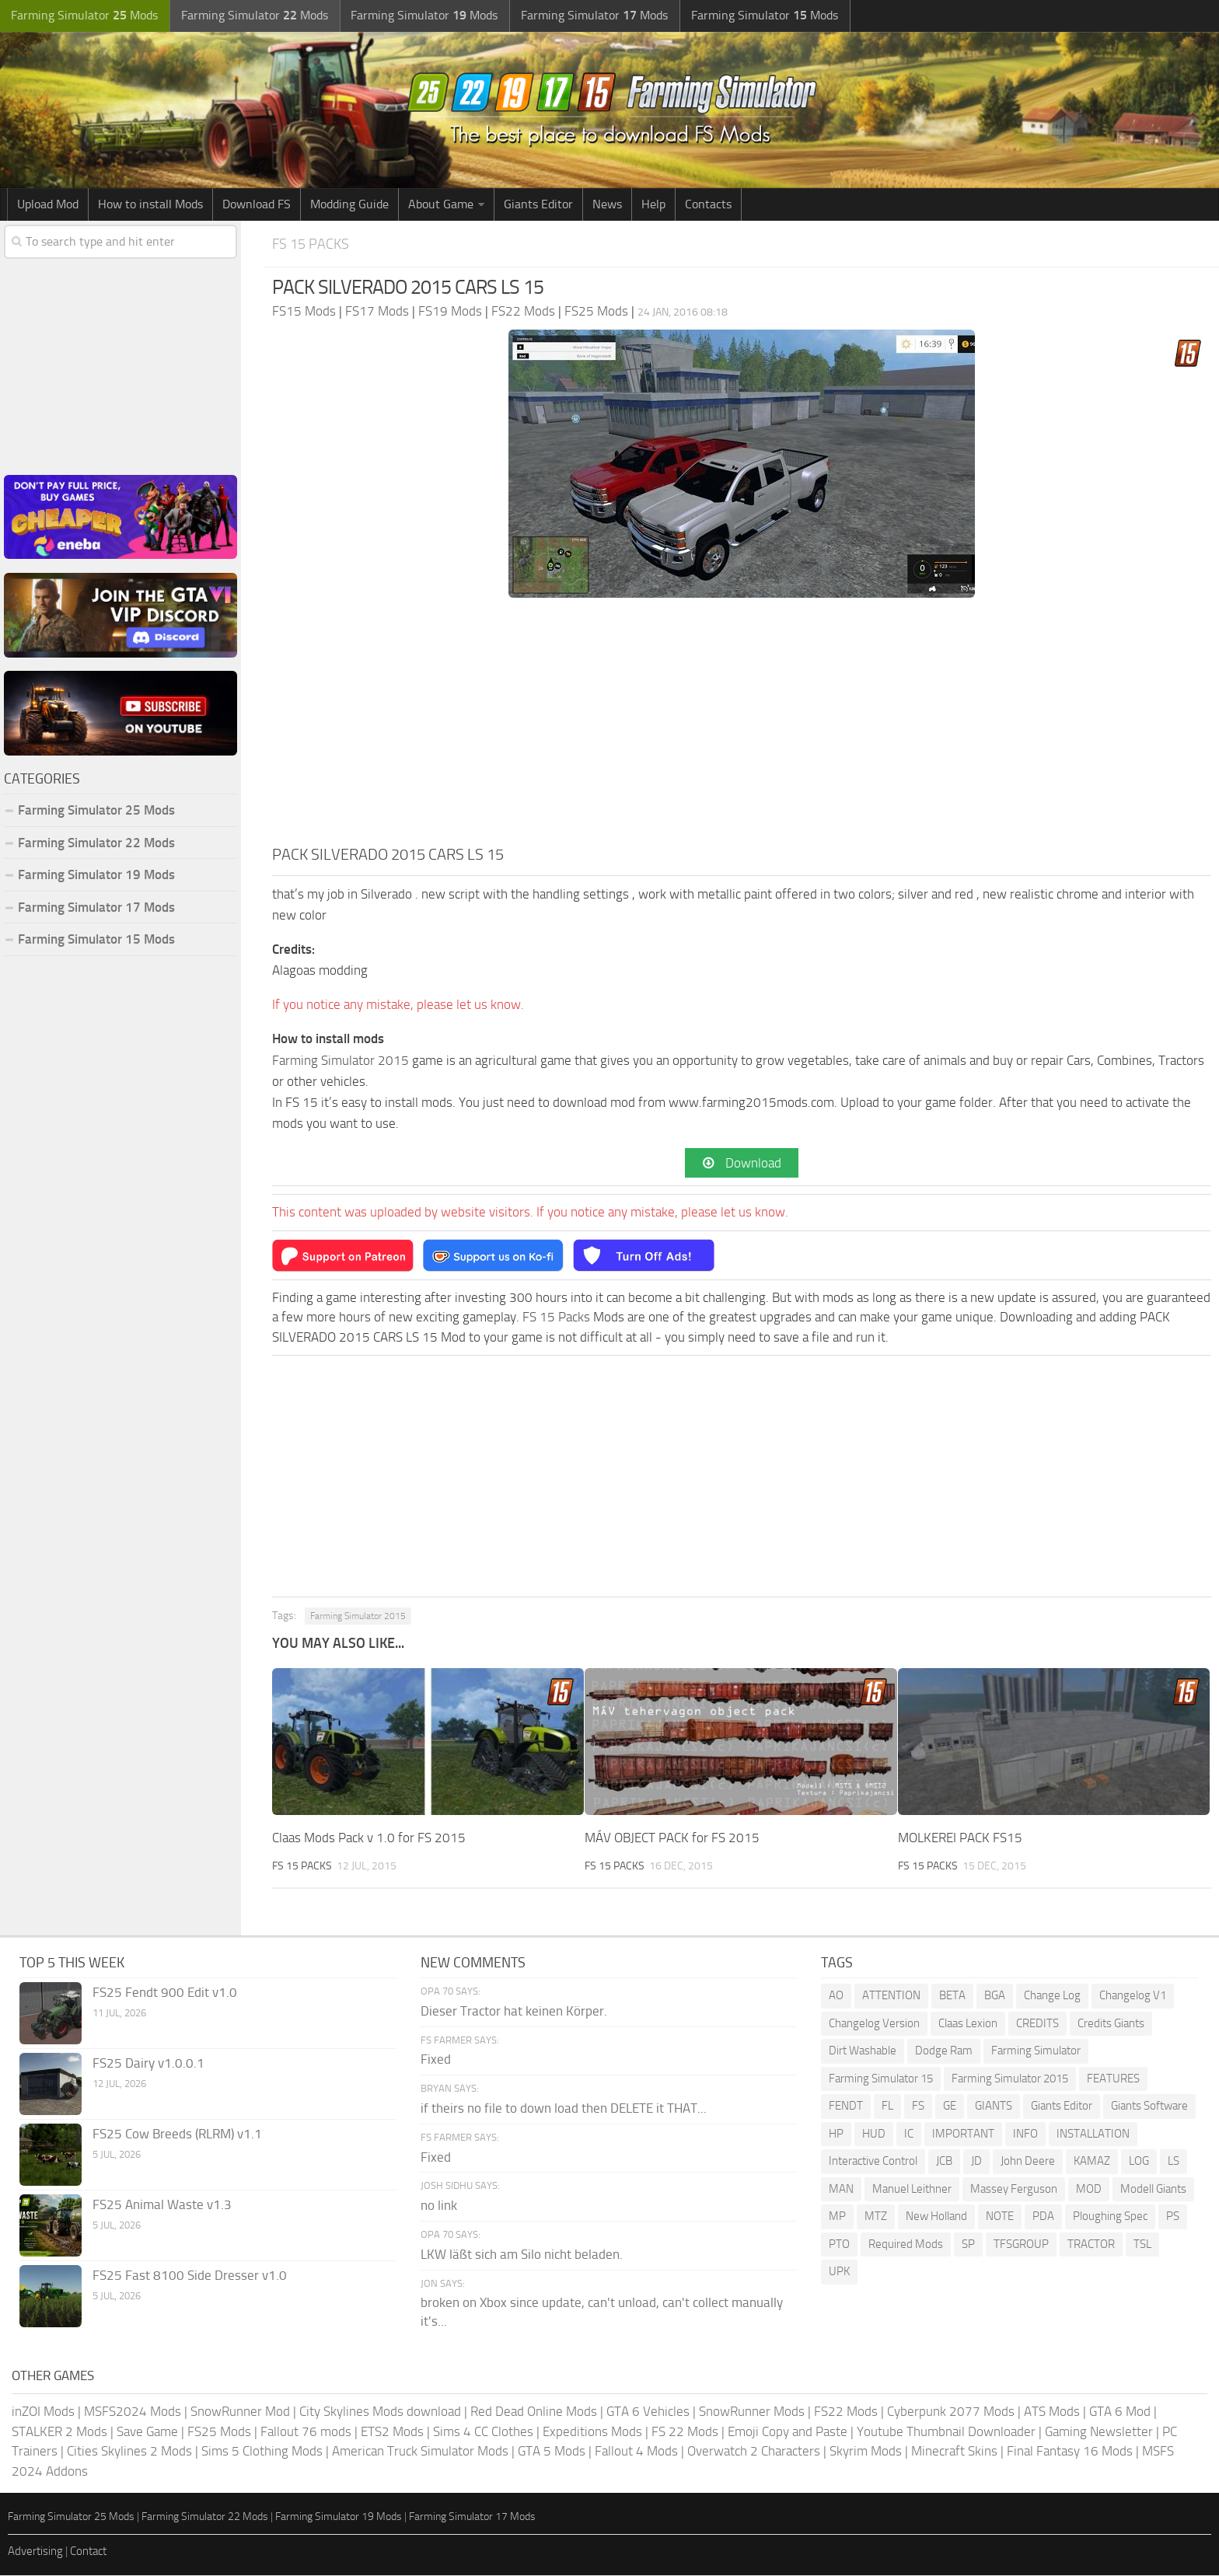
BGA (994, 1996)
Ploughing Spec (1110, 2217)
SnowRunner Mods (752, 2412)
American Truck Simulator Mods (420, 2451)
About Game (440, 204)
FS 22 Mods (684, 2432)
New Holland (936, 2217)
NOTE (1000, 2217)
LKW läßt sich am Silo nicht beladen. (522, 2254)
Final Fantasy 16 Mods (1070, 2451)
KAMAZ (1092, 2162)
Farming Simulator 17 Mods (96, 907)
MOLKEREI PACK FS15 (960, 1838)
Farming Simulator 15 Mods (96, 939)
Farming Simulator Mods (82, 16)
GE (949, 2107)
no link (439, 2206)
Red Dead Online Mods (533, 2412)
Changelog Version (874, 2023)
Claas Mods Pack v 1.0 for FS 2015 (369, 1838)
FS (918, 2107)
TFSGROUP (1021, 2244)
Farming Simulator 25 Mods (96, 810)
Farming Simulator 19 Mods (96, 874)
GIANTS (993, 2107)
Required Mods (905, 2244)
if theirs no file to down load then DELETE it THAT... (564, 2109)
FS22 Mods (846, 2412)
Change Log (1052, 1996)
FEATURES (1113, 2079)
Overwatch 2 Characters (753, 2451)
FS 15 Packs (312, 244)
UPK (839, 2272)
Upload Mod (48, 204)
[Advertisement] (741, 726)
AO (836, 1996)
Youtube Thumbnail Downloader (946, 2432)
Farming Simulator (1036, 2051)
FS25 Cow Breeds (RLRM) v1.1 (177, 2134)
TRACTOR (1091, 2244)
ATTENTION (891, 1996)
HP (836, 2134)
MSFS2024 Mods (132, 2412)
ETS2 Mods (392, 2432)
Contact (88, 2552)
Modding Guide (349, 204)
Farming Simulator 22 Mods (96, 842)
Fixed (436, 2060)
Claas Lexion (967, 2023)
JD (976, 2162)
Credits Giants (1111, 2023)
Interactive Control (873, 2162)
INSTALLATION (1093, 2134)
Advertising (35, 2552)
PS (1172, 2217)
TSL (1142, 2244)
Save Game (147, 2432)
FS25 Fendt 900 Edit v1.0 (165, 1993)
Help (653, 204)
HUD (873, 2134)
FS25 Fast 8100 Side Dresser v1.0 (190, 2276)
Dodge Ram (944, 2051)
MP (837, 2217)
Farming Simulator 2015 (340, 1060)
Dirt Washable (862, 2051)
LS (1173, 2162)
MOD (1089, 2189)
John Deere (1028, 2162)
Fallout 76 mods (305, 2432)
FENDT (846, 2107)
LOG (1139, 2162)
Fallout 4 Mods (636, 2451)
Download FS (256, 204)
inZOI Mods (43, 2412)
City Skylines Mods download (380, 2412)
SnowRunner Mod (240, 2412)
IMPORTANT (963, 2134)
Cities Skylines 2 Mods (129, 2451)
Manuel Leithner (912, 2189)
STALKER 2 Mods (59, 2432)
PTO (839, 2244)
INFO (1025, 2134)
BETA (952, 1996)
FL (887, 2107)
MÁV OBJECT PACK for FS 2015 (672, 1838)
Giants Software (1149, 2107)
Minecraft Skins (954, 2451)
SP (968, 2244)
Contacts (708, 204)
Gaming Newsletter (1099, 2432)
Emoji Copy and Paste (787, 2432)
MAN (841, 2189)
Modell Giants (1153, 2189)
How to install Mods (150, 204)
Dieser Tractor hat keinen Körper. (514, 2011)
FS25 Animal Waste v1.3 (162, 2205)
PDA (1043, 2217)
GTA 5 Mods (551, 2451)
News (607, 204)
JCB (944, 2162)
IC (908, 2134)
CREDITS (1037, 2023)
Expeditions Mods (592, 2432)
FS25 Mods (219, 2432)
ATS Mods (1052, 2412)
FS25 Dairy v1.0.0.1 (148, 2064)
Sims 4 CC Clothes (483, 2432)
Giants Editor (538, 204)
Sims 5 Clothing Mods (262, 2451)
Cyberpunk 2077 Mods (951, 2412)
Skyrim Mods (866, 2451)
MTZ (875, 2217)
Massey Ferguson (1013, 2189)
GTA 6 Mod (1120, 2412)
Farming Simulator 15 (881, 2079)
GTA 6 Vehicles (648, 2412)
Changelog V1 (1132, 1996)
